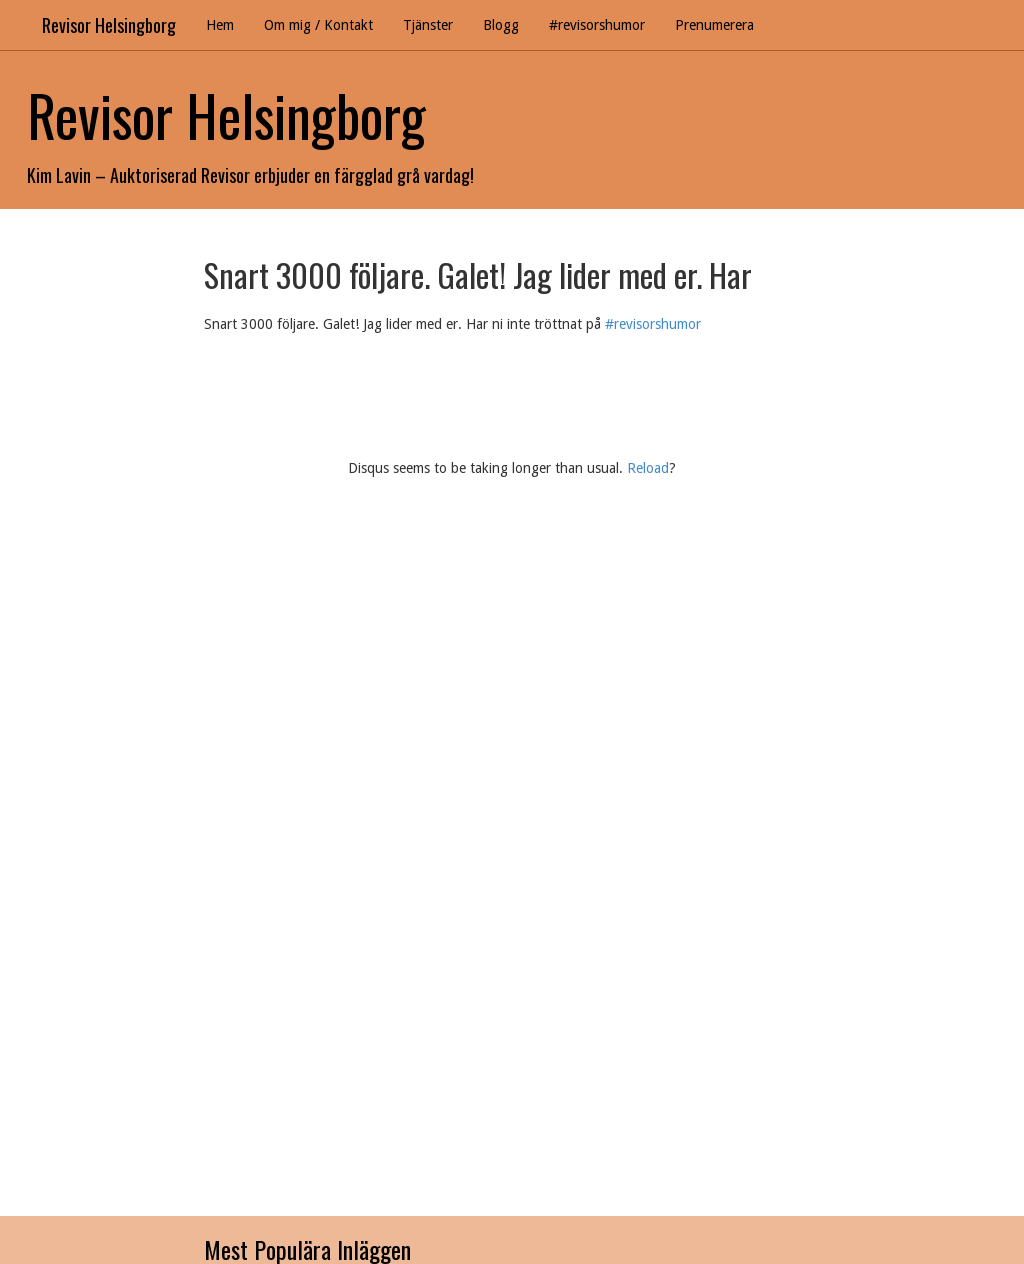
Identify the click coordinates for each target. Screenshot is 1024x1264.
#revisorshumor (597, 25)
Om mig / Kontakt (318, 25)
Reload (648, 468)
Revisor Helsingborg (109, 25)
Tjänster (428, 25)
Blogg (501, 25)
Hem (220, 25)
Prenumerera (714, 25)
